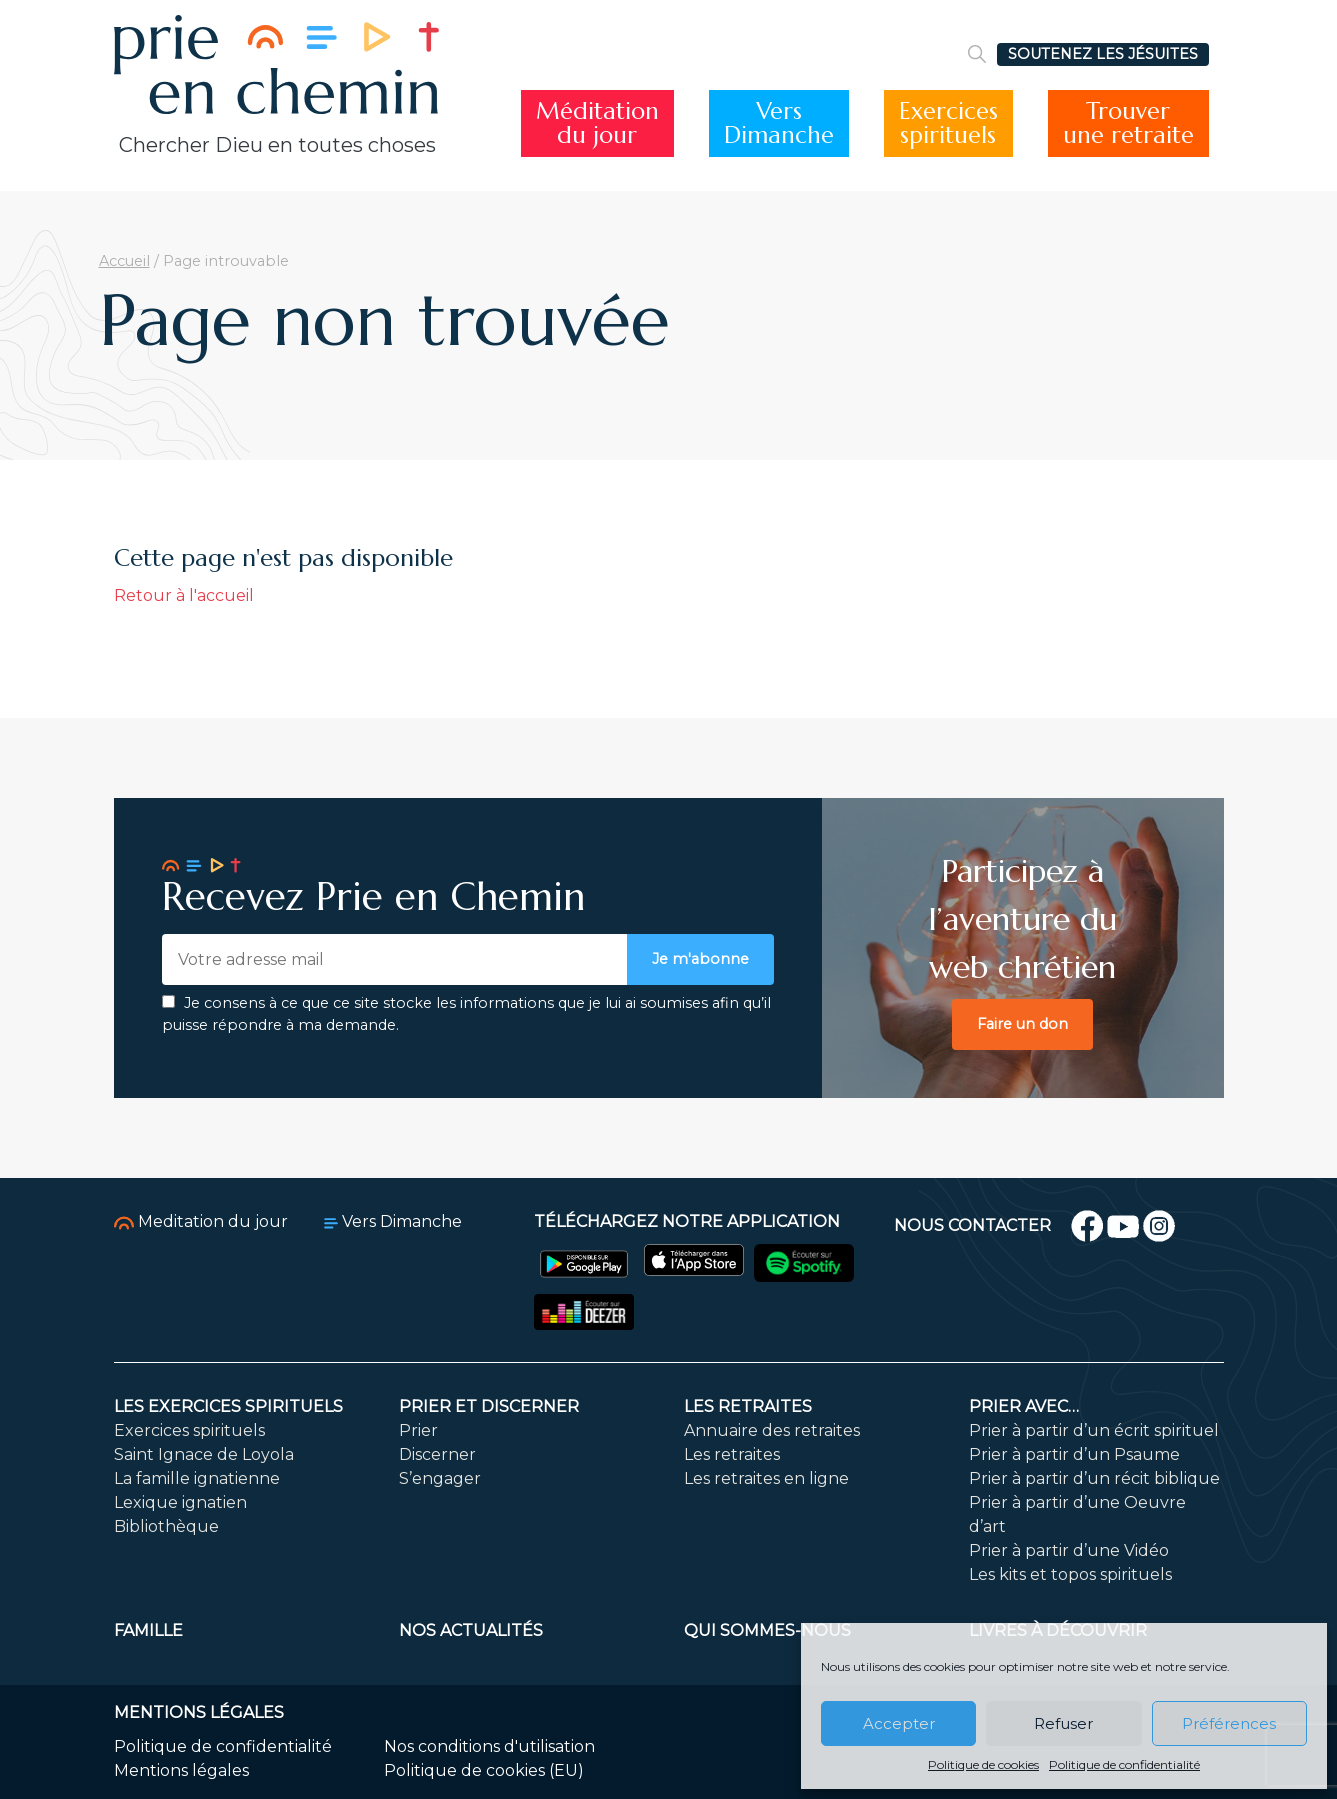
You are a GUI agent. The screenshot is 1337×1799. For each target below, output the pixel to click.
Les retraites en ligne (766, 1478)
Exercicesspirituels (948, 123)
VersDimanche (779, 123)
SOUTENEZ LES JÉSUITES (1103, 54)
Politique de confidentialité (1124, 1764)
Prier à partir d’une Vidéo (1069, 1550)
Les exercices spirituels (228, 1406)
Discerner (437, 1454)
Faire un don (1022, 1024)
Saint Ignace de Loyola (204, 1454)
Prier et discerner (489, 1406)
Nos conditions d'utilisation (489, 1746)
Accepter (899, 1723)
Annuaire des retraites (772, 1430)
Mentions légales (181, 1770)
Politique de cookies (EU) (484, 1770)
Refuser (1063, 1723)
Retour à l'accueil (184, 595)
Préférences (1229, 1723)
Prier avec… (1024, 1406)
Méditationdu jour (597, 123)
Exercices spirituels (189, 1430)
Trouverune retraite (1128, 123)
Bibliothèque (166, 1526)
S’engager (440, 1478)
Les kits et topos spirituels (1070, 1574)
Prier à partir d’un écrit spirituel (1094, 1430)
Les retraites (748, 1406)
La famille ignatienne (197, 1478)
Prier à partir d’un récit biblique (1094, 1478)
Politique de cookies (983, 1764)
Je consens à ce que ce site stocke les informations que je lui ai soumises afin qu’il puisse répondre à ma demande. (466, 1014)
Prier (418, 1430)
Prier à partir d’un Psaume (1074, 1454)
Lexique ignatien (180, 1502)
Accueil (124, 261)
